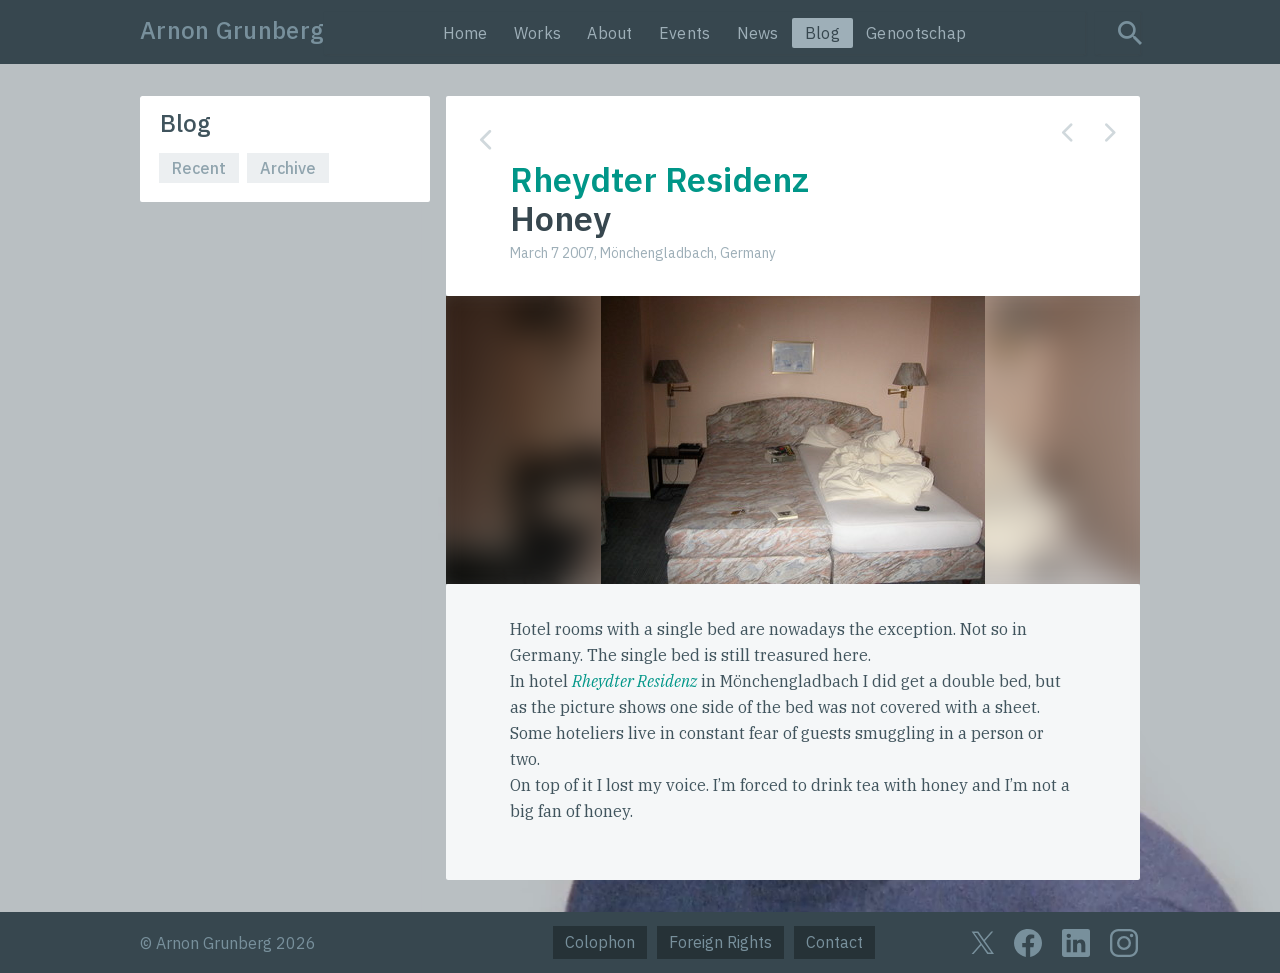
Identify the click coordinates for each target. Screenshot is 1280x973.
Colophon (600, 942)
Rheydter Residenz (634, 681)
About (610, 33)
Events (685, 33)
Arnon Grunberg (232, 30)
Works (538, 33)
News (758, 33)
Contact (834, 942)
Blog (822, 33)
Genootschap (916, 33)
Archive (288, 168)
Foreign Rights (720, 942)
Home (465, 33)
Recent (199, 168)
